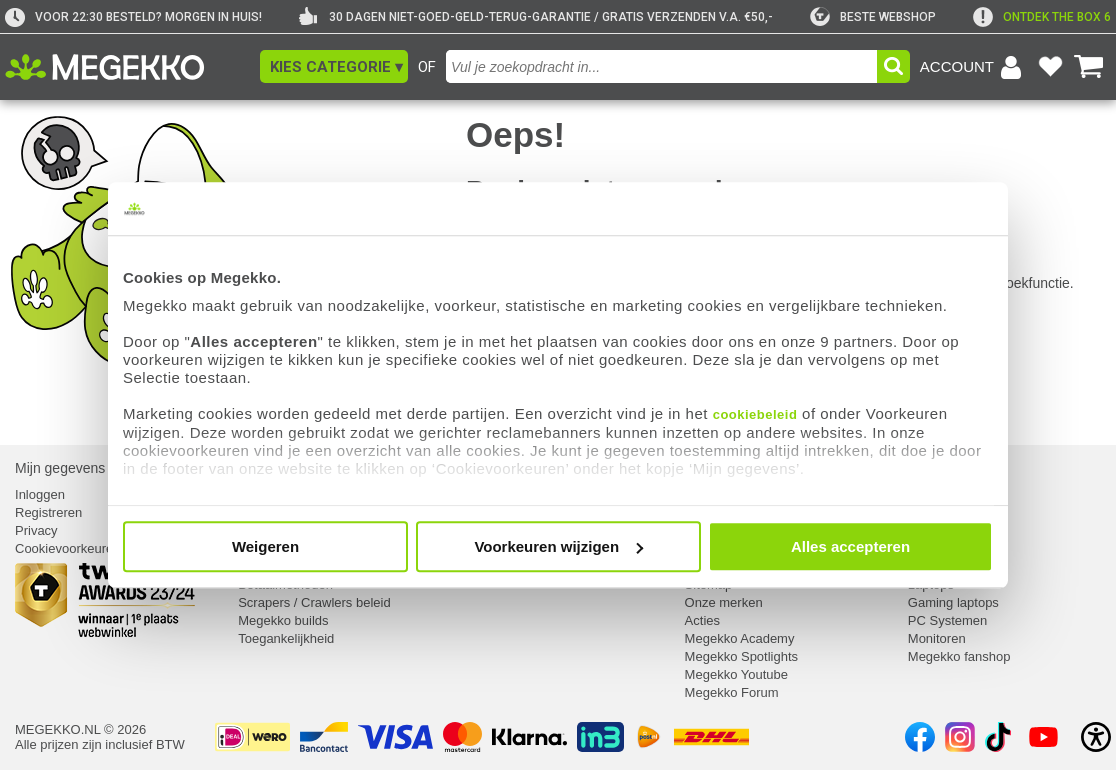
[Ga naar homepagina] (127, 67)
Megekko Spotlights (741, 656)
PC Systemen (947, 620)
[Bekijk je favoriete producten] (1050, 67)
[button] (334, 66)
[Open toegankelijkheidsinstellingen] (1096, 737)
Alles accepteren (850, 546)
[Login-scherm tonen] (974, 67)
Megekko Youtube (736, 674)
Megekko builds (283, 620)
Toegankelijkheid (286, 638)
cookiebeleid (755, 414)
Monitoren (937, 638)
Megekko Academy (740, 638)
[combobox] (661, 66)
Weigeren (265, 546)
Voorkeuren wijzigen (558, 546)
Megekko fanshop (959, 656)
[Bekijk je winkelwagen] (1089, 67)
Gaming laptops (953, 602)
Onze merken (724, 602)
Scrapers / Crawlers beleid (314, 602)
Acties (702, 620)
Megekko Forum (732, 692)
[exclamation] (1042, 17)
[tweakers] (873, 17)
